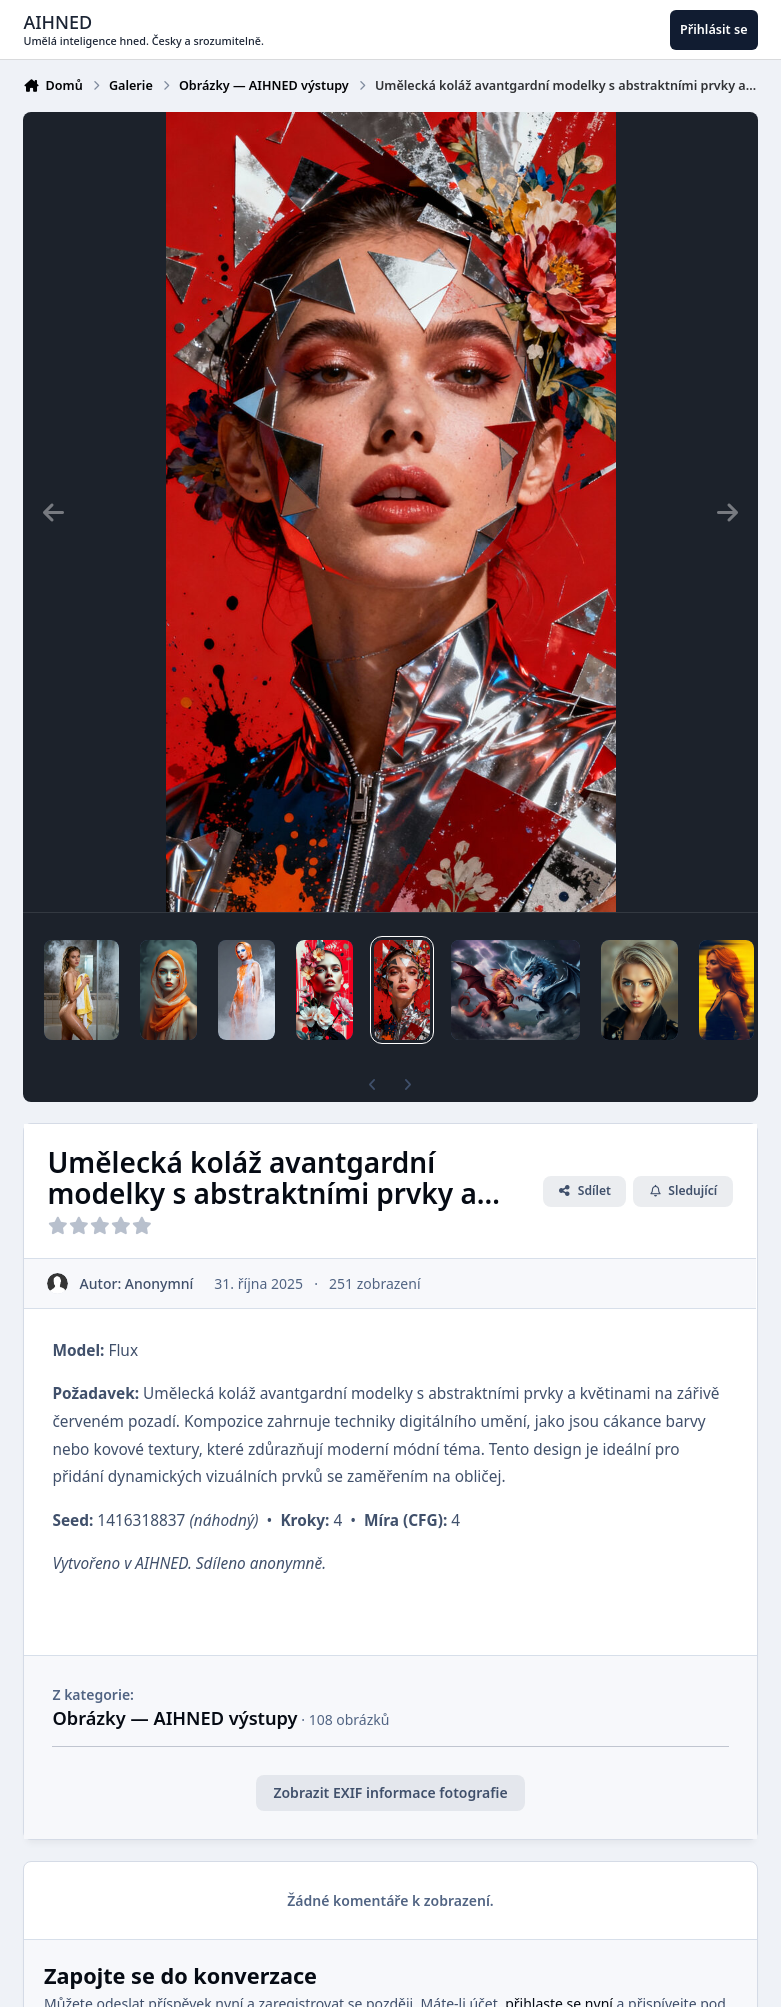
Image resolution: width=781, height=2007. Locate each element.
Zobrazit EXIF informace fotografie (390, 1792)
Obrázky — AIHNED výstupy (174, 1718)
